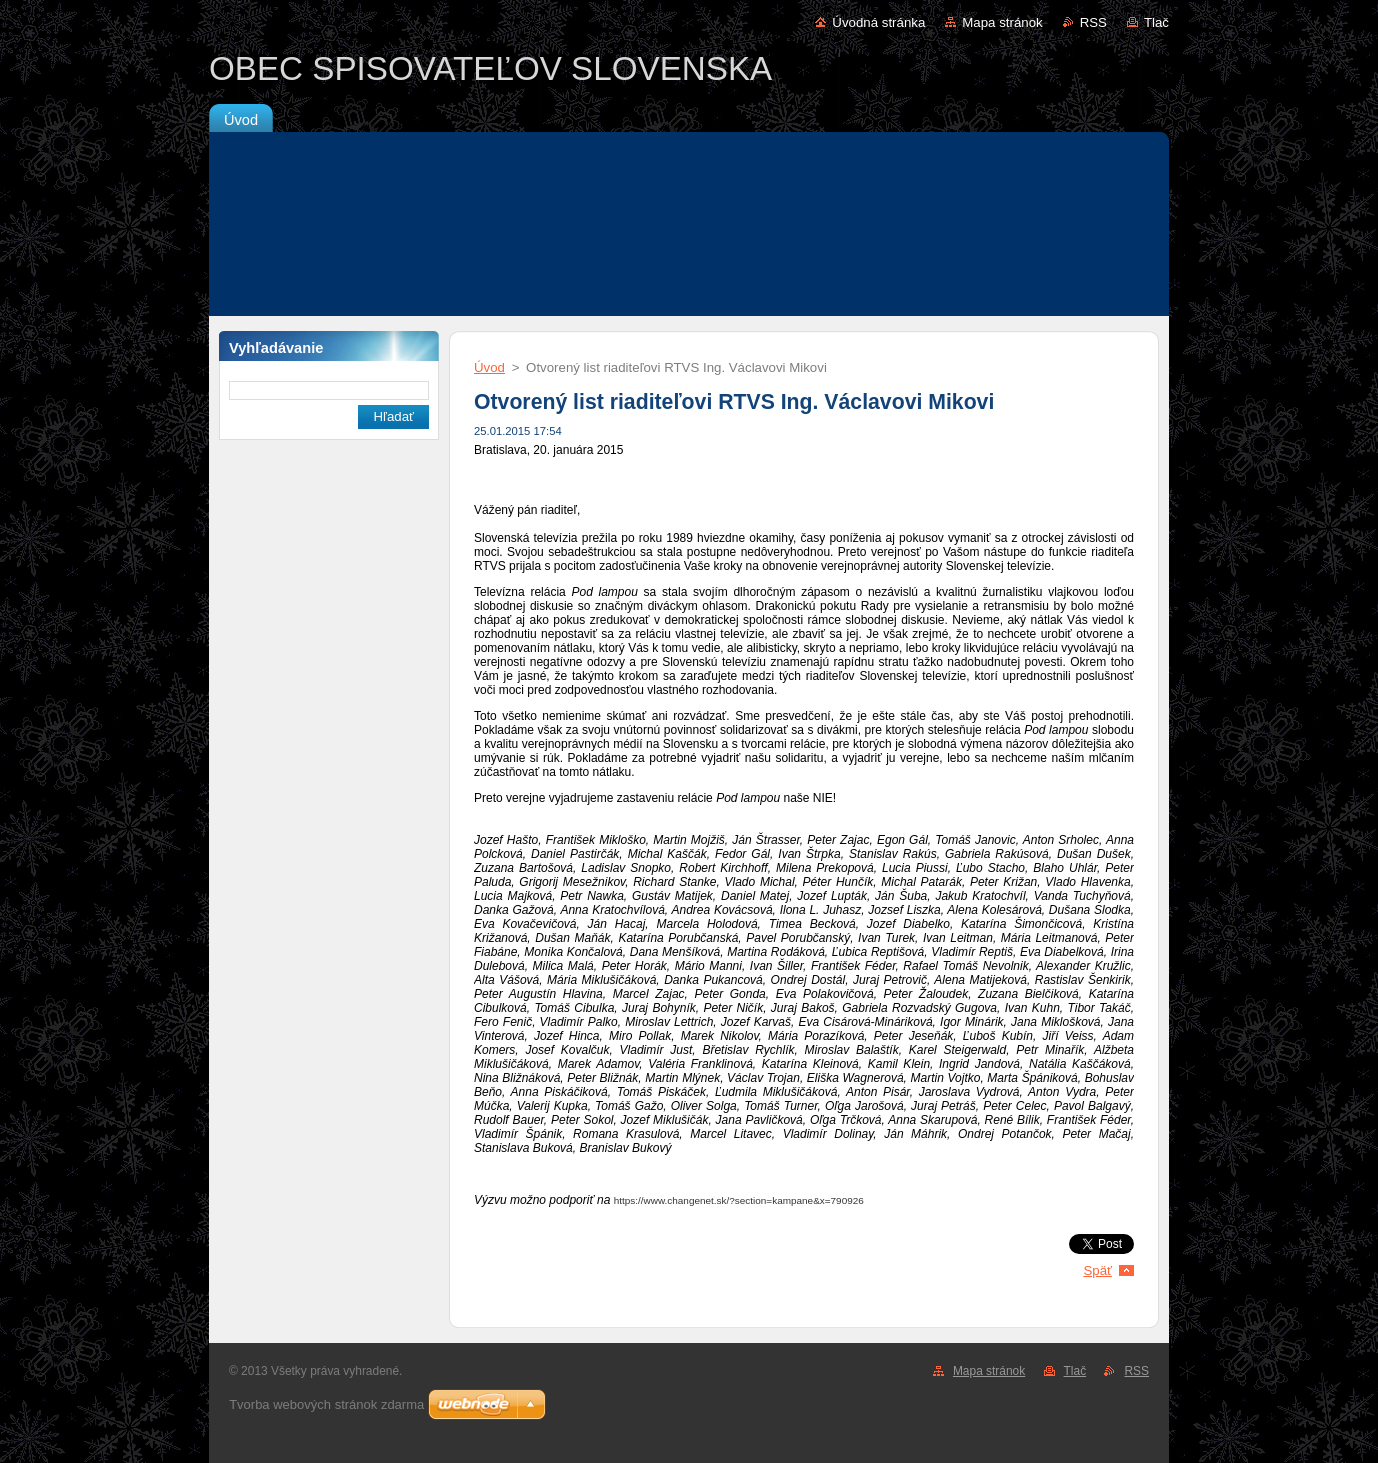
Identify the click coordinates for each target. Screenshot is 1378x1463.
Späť (1097, 1270)
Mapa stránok (1002, 22)
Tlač (1156, 22)
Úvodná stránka (878, 22)
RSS (1093, 22)
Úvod (489, 367)
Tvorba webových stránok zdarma (326, 1404)
